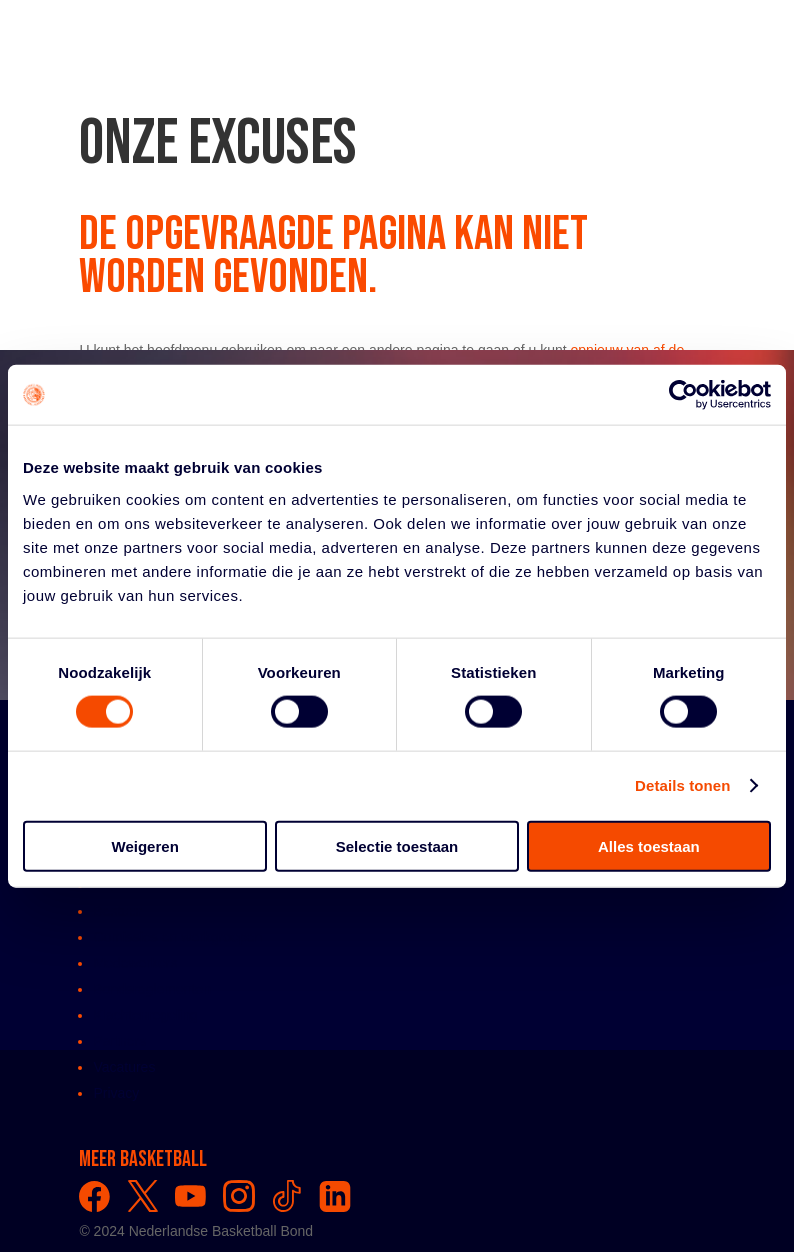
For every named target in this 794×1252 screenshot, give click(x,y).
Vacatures (124, 1067)
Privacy (116, 1093)
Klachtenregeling (145, 1015)
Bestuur (117, 911)
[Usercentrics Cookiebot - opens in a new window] (683, 395)
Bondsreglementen (152, 989)
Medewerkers (135, 963)
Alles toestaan (649, 845)
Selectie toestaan (397, 845)
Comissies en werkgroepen (177, 937)
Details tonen (682, 785)
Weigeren (145, 845)
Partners (119, 1041)
